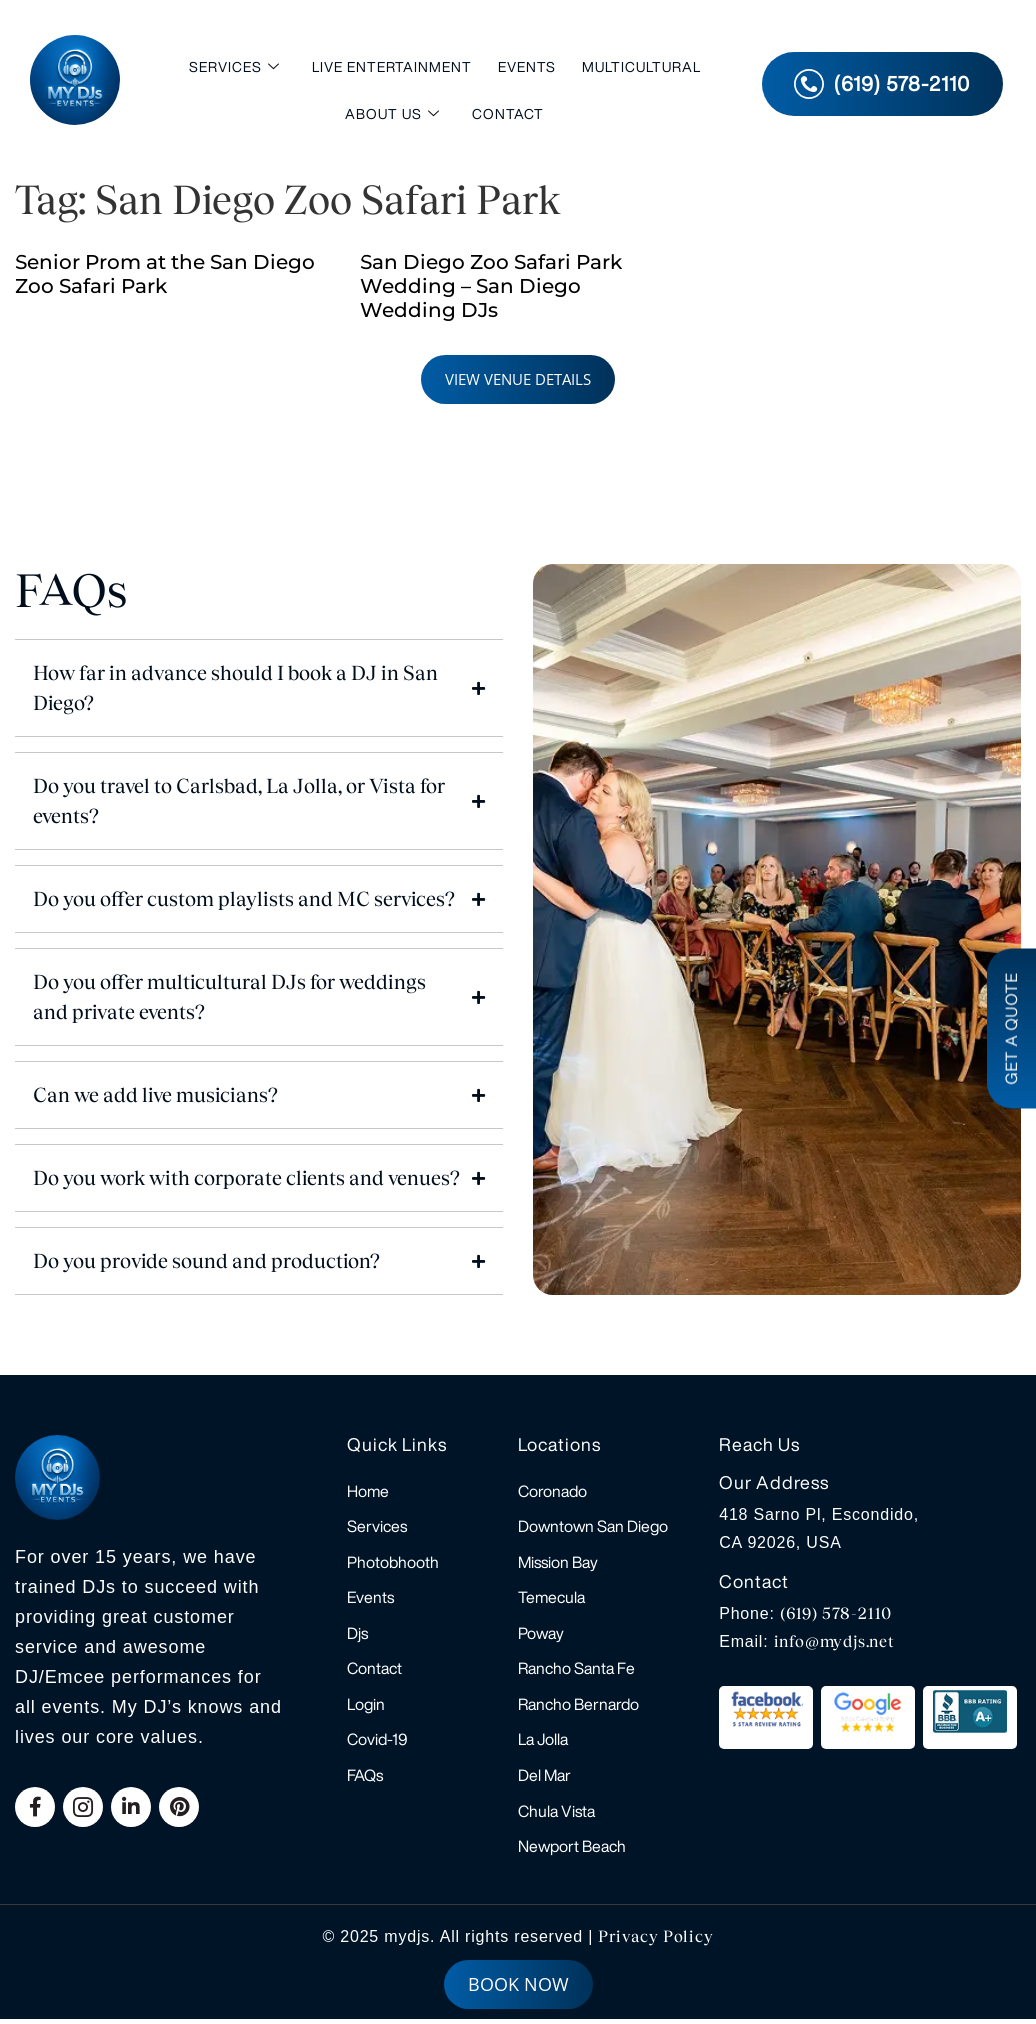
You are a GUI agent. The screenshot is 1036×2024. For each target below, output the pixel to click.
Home (368, 1491)
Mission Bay (558, 1563)
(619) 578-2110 (836, 1613)
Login (366, 1707)
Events (527, 67)
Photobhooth (393, 1563)
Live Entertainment (392, 67)
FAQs (365, 1779)
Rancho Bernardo (578, 1707)
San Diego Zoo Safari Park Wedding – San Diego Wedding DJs (491, 286)
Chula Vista (556, 1815)
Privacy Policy (655, 1941)
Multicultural (641, 67)
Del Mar (544, 1779)
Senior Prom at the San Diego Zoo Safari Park (165, 274)
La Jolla (543, 1743)
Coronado (552, 1491)
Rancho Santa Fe (576, 1671)
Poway (541, 1635)
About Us (392, 114)
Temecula (551, 1599)
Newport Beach (572, 1851)
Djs (357, 1635)
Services (234, 67)
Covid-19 (377, 1743)
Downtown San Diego (593, 1527)
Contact (508, 114)
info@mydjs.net (834, 1641)
